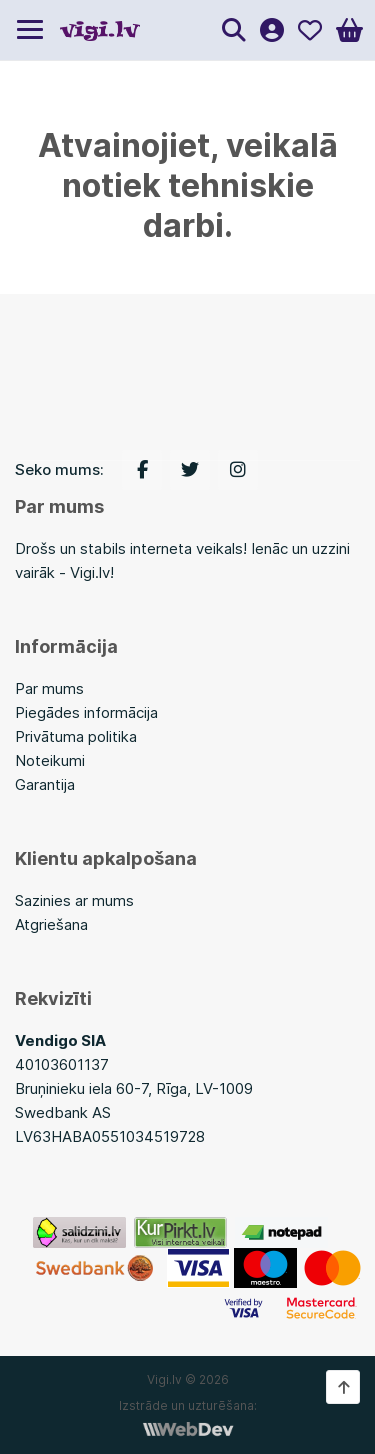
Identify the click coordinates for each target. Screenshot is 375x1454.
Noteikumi (50, 760)
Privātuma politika (76, 736)
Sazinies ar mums (74, 900)
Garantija (45, 784)
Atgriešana (51, 924)
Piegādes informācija (86, 712)
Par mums (49, 688)
